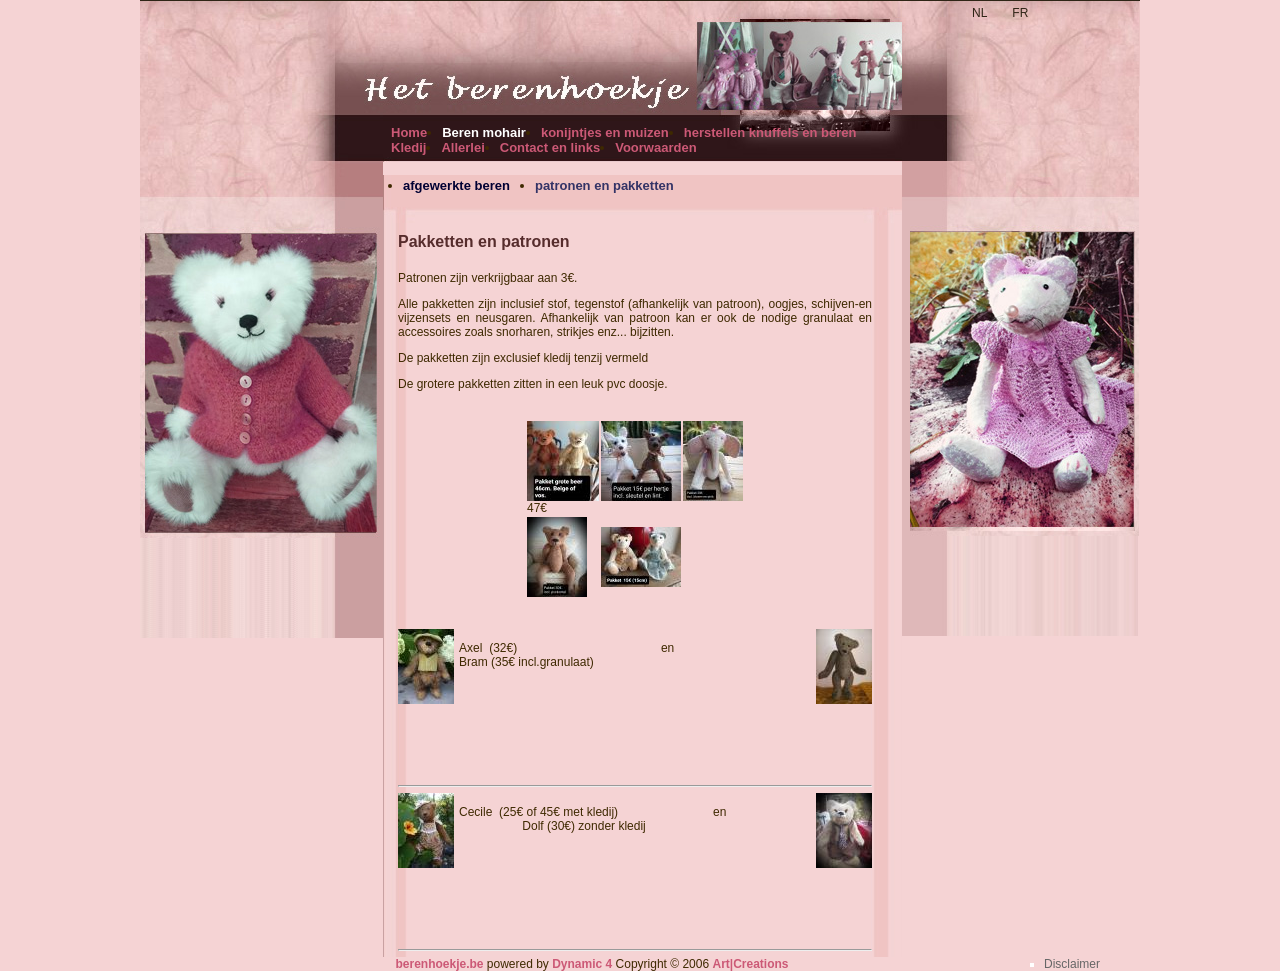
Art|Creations (750, 964)
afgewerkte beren (456, 185)
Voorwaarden (655, 147)
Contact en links (550, 147)
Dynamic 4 (582, 964)
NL (979, 13)
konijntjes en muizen (605, 132)
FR (1020, 13)
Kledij (408, 147)
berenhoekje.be (439, 964)
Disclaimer (1072, 964)
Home (409, 132)
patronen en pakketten (604, 185)
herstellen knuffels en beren (770, 132)
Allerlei (462, 147)
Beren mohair (484, 132)
